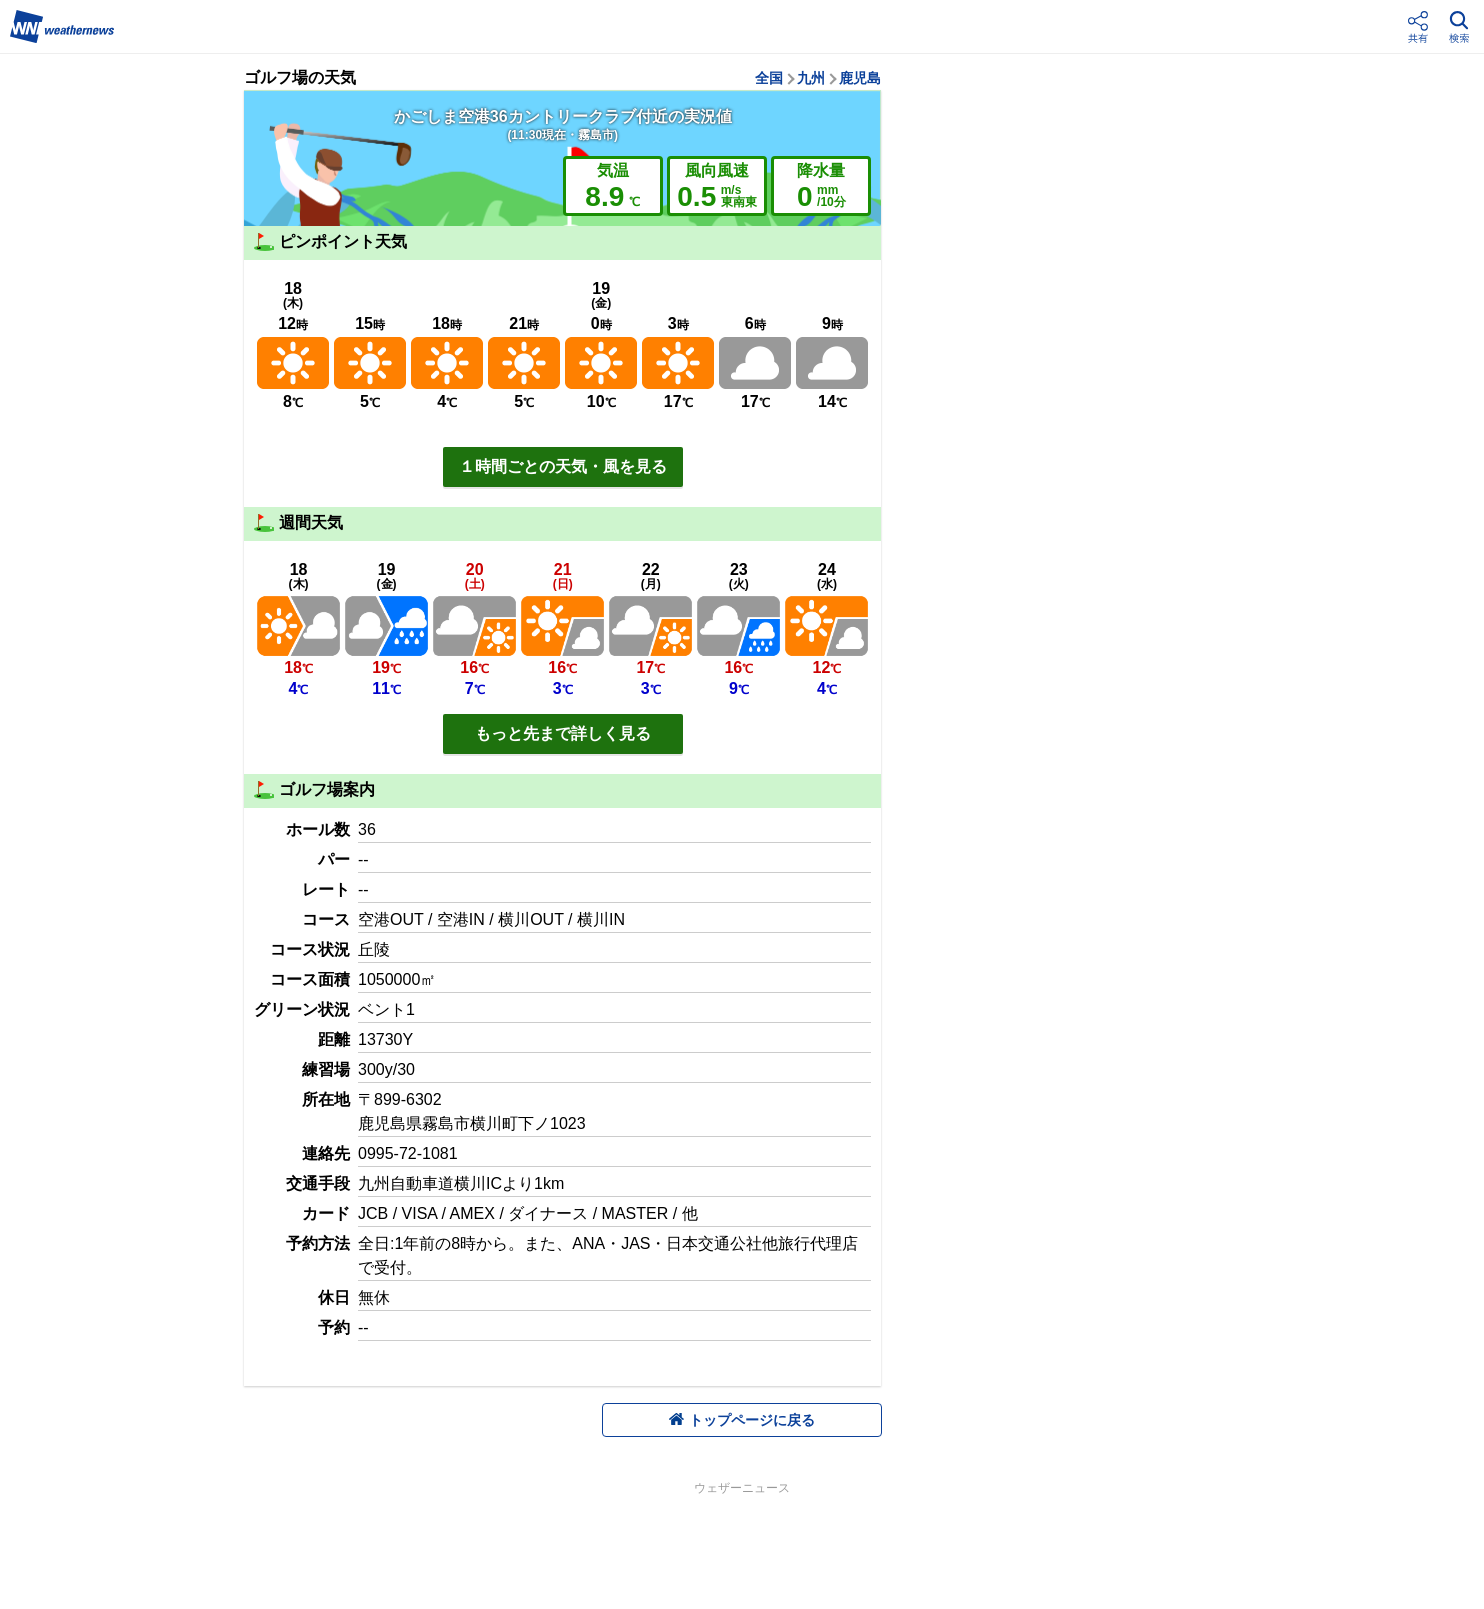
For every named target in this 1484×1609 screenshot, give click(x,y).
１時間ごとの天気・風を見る (563, 466)
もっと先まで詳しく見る (563, 733)
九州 (811, 78)
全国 (769, 78)
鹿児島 (860, 78)
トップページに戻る (742, 1420)
